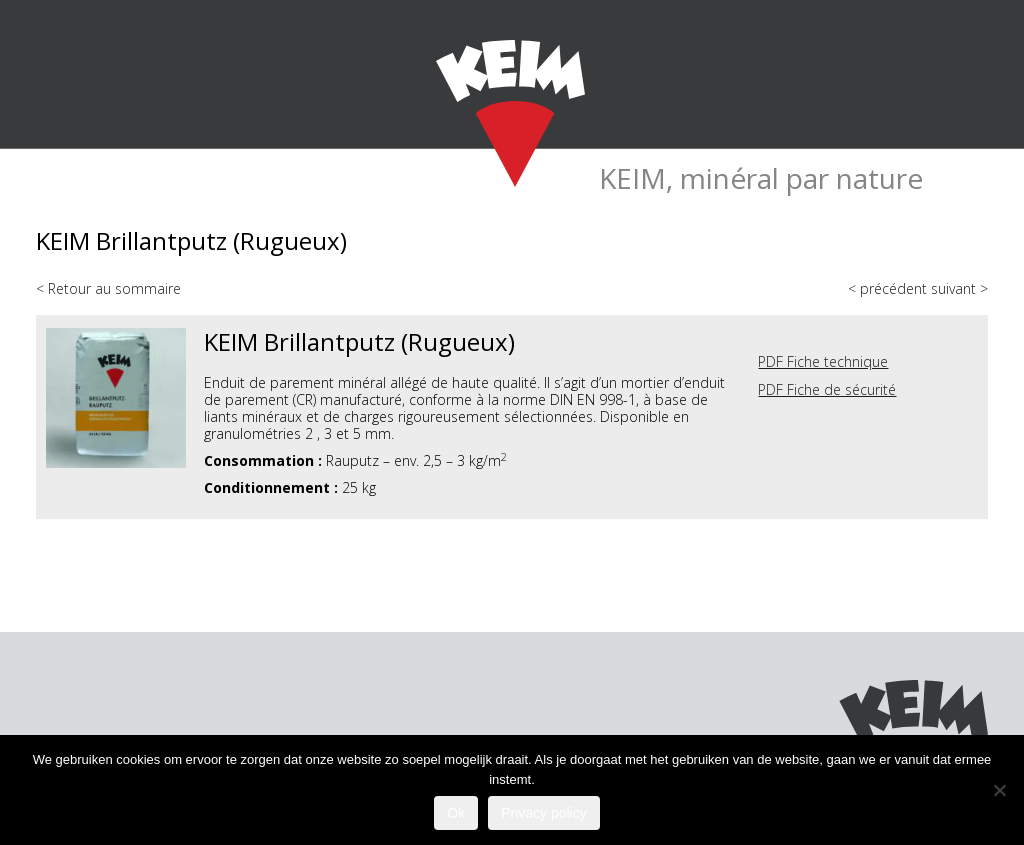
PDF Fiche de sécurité (827, 389)
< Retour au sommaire (108, 288)
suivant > (959, 288)
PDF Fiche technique (823, 361)
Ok (456, 813)
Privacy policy (544, 813)
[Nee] (999, 790)
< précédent (889, 288)
